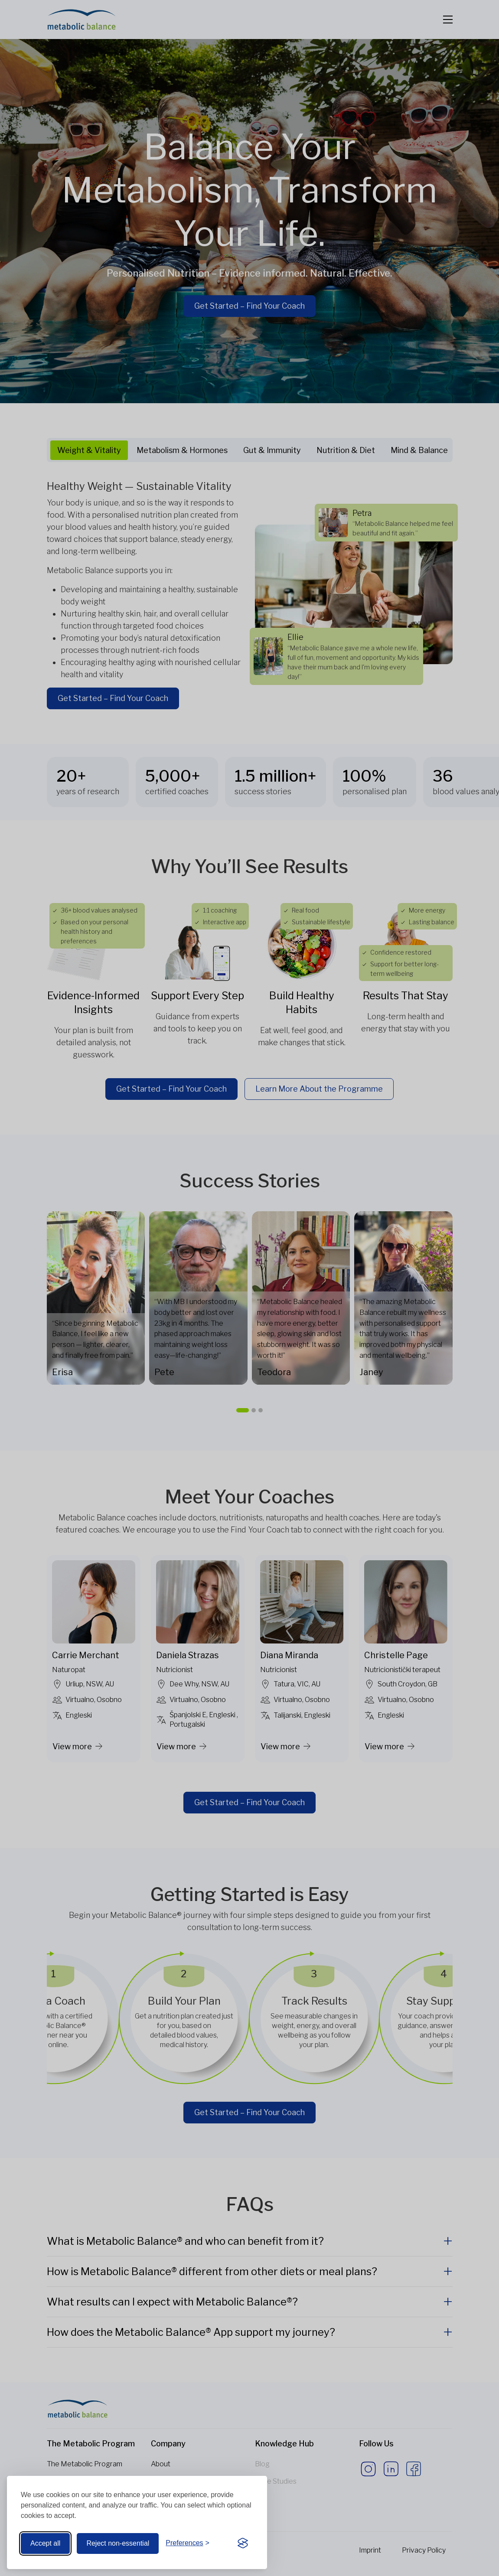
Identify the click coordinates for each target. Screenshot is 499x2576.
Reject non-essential (117, 2543)
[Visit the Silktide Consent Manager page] (242, 2543)
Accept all (45, 2543)
